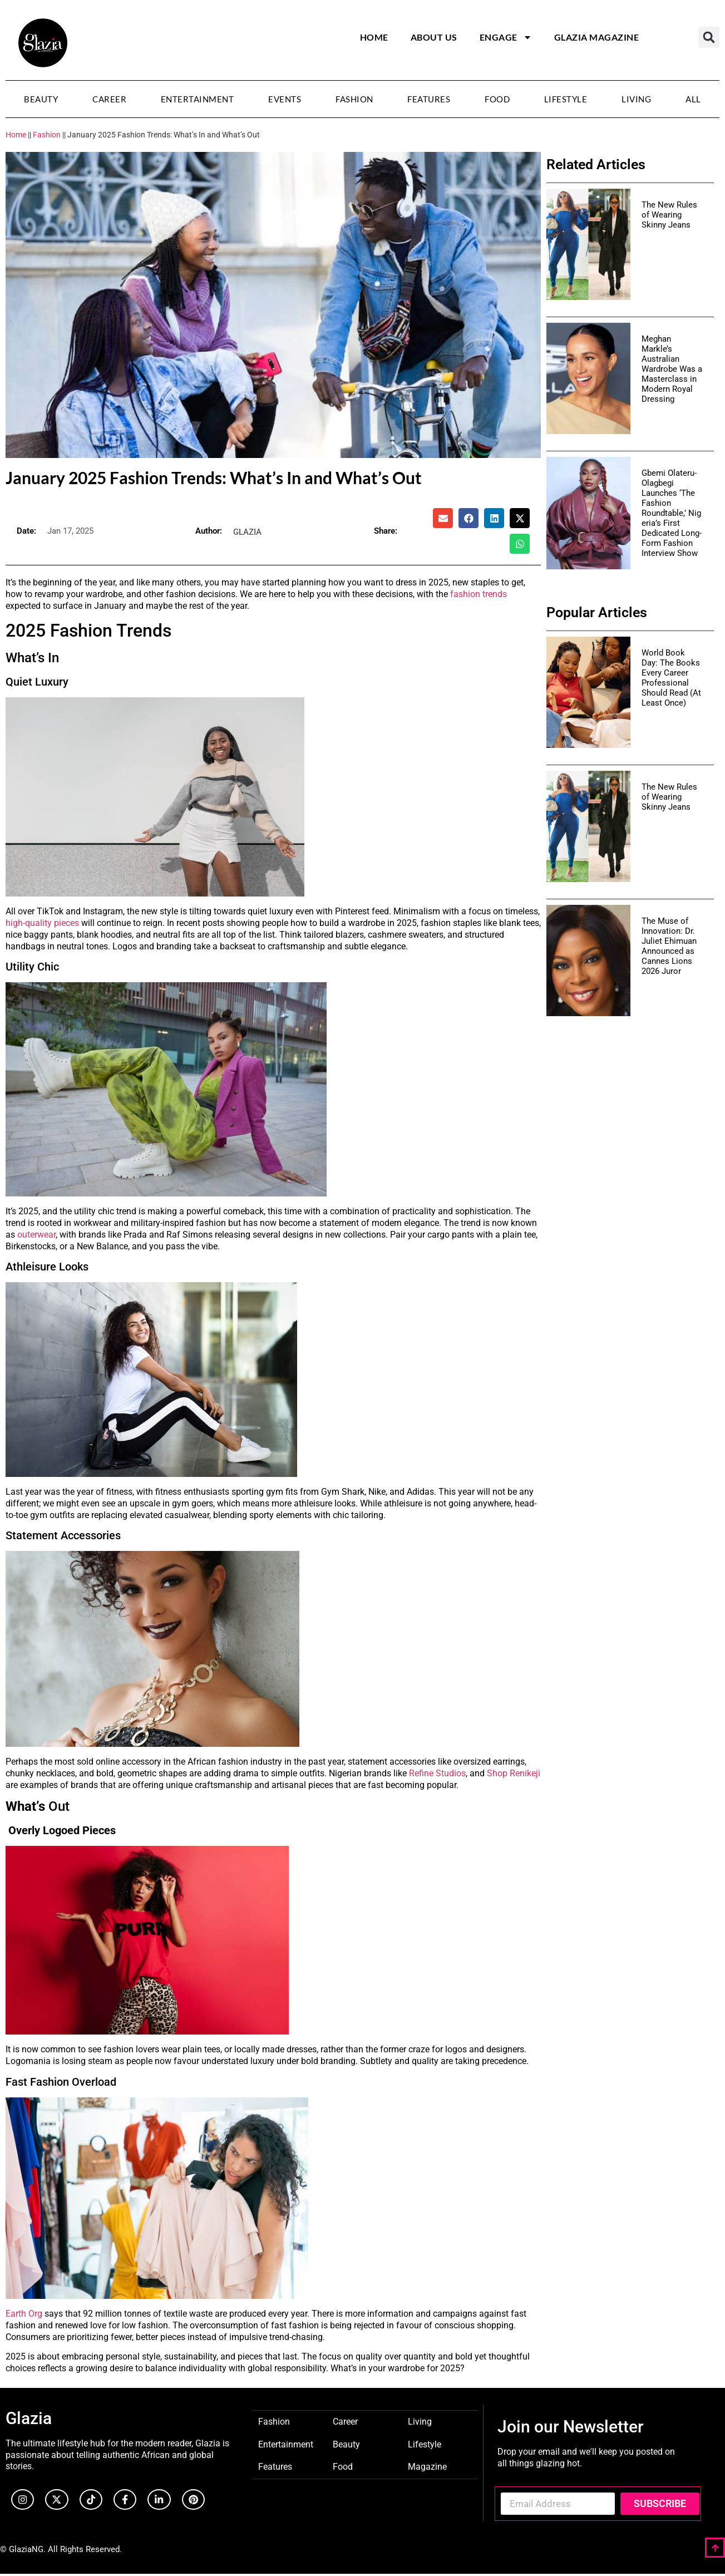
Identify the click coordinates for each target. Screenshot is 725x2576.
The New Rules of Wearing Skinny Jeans (669, 215)
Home (374, 37)
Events (284, 99)
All (693, 99)
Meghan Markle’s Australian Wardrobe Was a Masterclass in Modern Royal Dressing (672, 369)
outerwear (36, 1234)
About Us (434, 37)
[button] (708, 37)
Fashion (354, 99)
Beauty (41, 99)
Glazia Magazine (596, 37)
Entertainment (197, 99)
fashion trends (478, 594)
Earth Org (24, 2313)
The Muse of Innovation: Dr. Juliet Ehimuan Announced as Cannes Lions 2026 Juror (669, 946)
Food (497, 99)
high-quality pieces (42, 923)
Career (109, 99)
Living (636, 99)
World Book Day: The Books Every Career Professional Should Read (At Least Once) (671, 678)
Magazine (427, 2466)
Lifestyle (566, 99)
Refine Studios (437, 1773)
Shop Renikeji (513, 1773)
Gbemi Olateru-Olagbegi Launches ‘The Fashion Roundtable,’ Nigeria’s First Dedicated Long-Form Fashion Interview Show (672, 513)
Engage (506, 37)
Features (428, 99)
